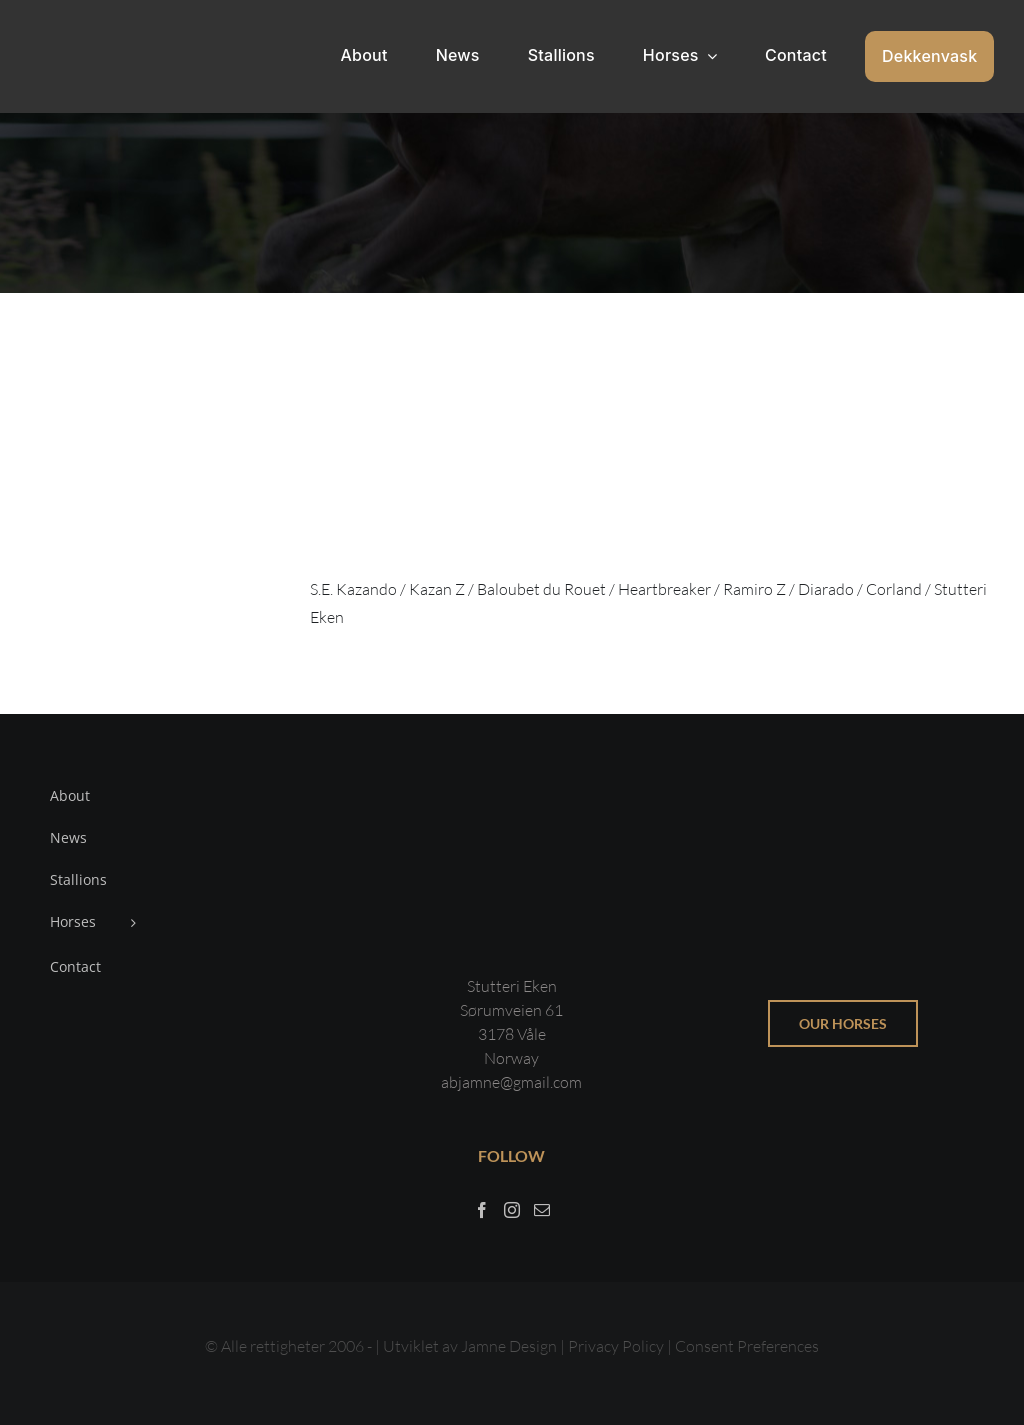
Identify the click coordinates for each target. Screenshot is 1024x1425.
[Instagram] (512, 1210)
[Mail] (542, 1210)
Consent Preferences (747, 1346)
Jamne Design (509, 1346)
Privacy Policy (617, 1346)
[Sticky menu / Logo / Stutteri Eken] (81, 30)
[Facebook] (482, 1210)
